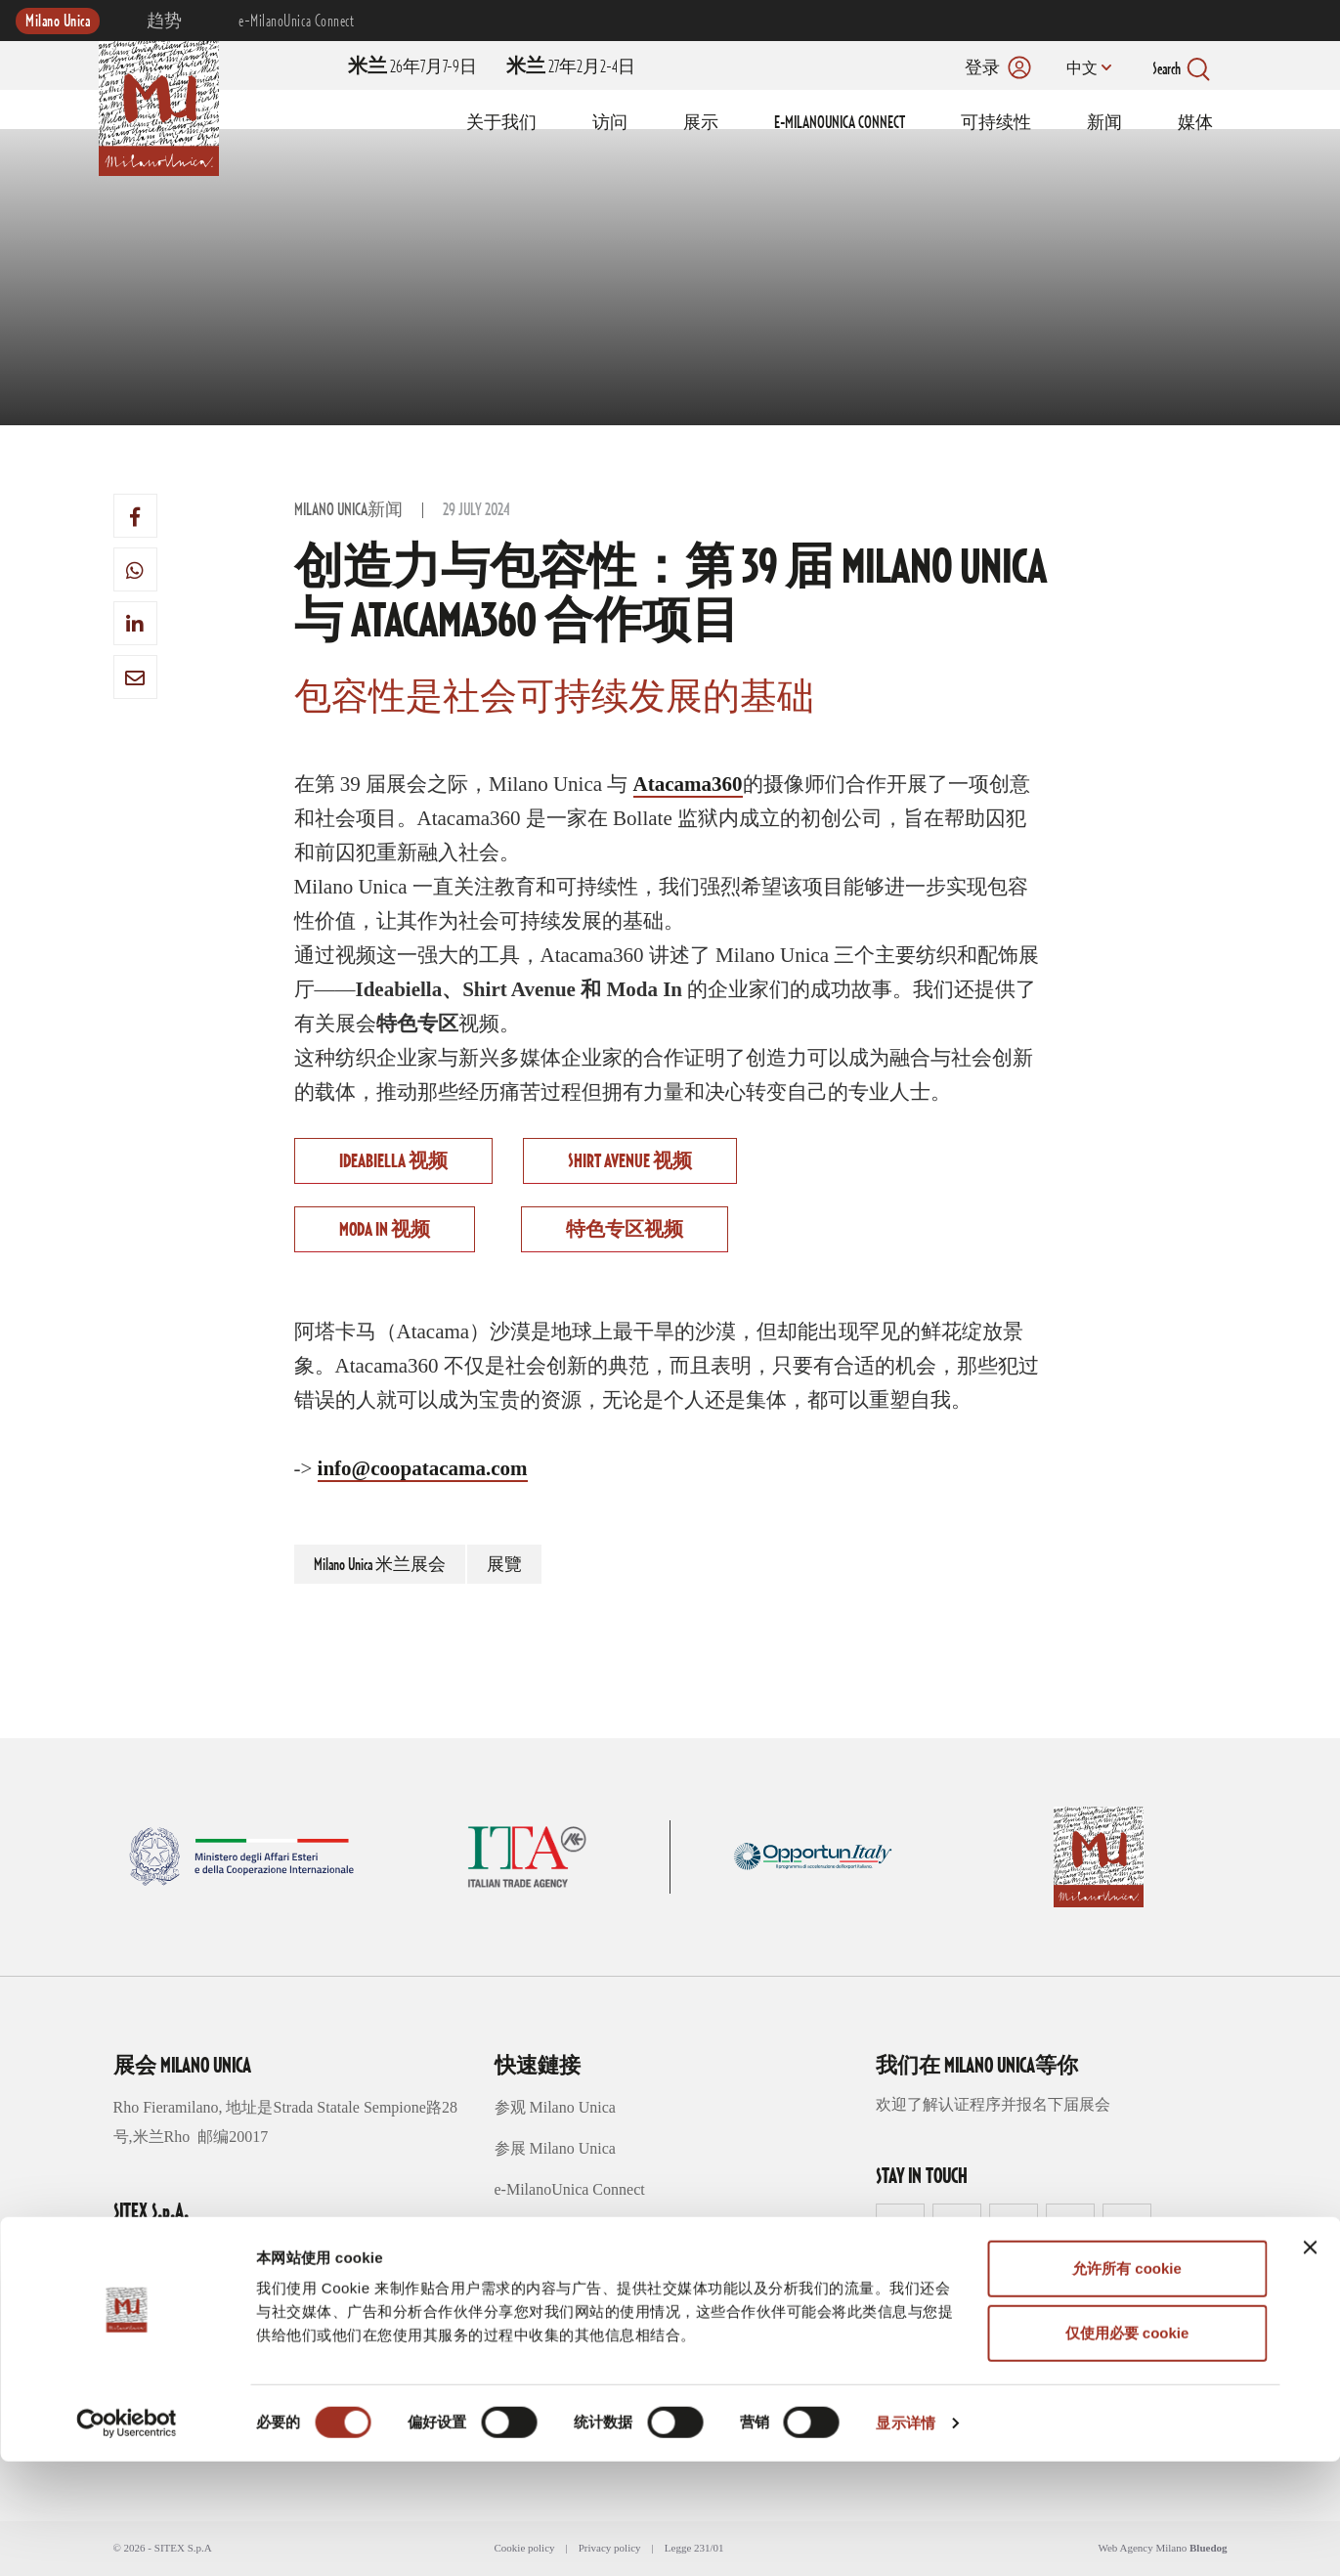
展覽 (504, 1565)
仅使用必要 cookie (1127, 2447)
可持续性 (996, 123)
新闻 (1104, 123)
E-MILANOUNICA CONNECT (839, 123)
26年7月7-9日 (412, 67)
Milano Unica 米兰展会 (380, 1565)
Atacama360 (688, 784)
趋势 (165, 21)
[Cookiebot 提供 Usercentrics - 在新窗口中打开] (126, 2538)
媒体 (1195, 123)
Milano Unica (57, 21)
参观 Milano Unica (555, 2107)
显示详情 (905, 2537)
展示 (700, 123)
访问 (609, 123)
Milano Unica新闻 (348, 510)
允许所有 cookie (1127, 2383)
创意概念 (526, 2230)
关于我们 (501, 123)
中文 (1078, 69)
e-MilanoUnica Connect (296, 21)
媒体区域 (526, 2312)
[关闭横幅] (1310, 2362)
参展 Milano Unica (555, 2148)
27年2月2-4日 (570, 67)
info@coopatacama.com (423, 1468)
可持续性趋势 (541, 2271)
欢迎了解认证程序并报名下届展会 (993, 2104)
